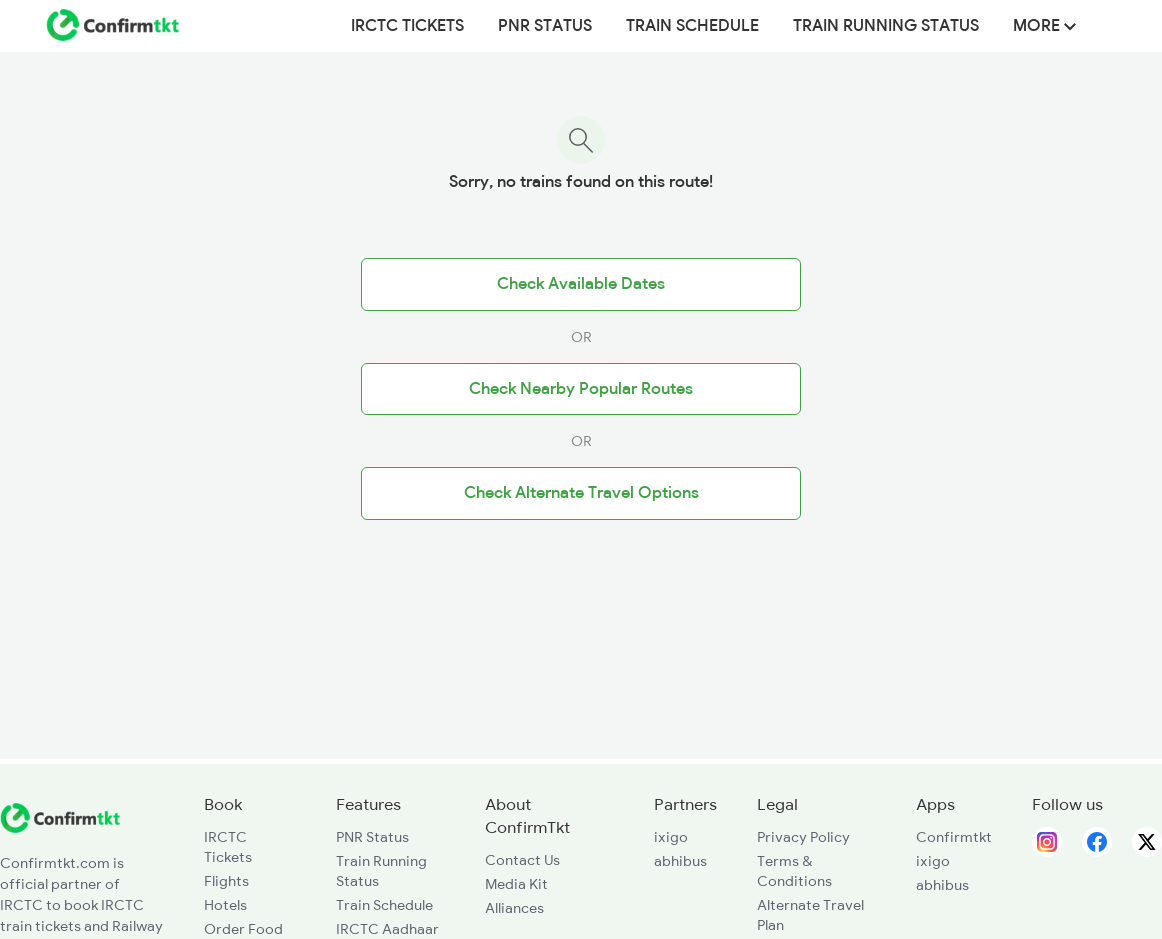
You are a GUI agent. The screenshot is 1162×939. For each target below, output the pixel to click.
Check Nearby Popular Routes (581, 389)
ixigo (671, 837)
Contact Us (522, 860)
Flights (226, 881)
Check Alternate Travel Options (581, 493)
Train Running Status (886, 26)
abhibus (680, 861)
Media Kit (516, 884)
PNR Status (545, 26)
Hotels (225, 905)
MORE (1044, 26)
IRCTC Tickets (407, 26)
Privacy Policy (803, 837)
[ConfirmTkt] (60, 828)
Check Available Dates (581, 284)
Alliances (514, 908)
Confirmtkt (954, 837)
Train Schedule (692, 26)
